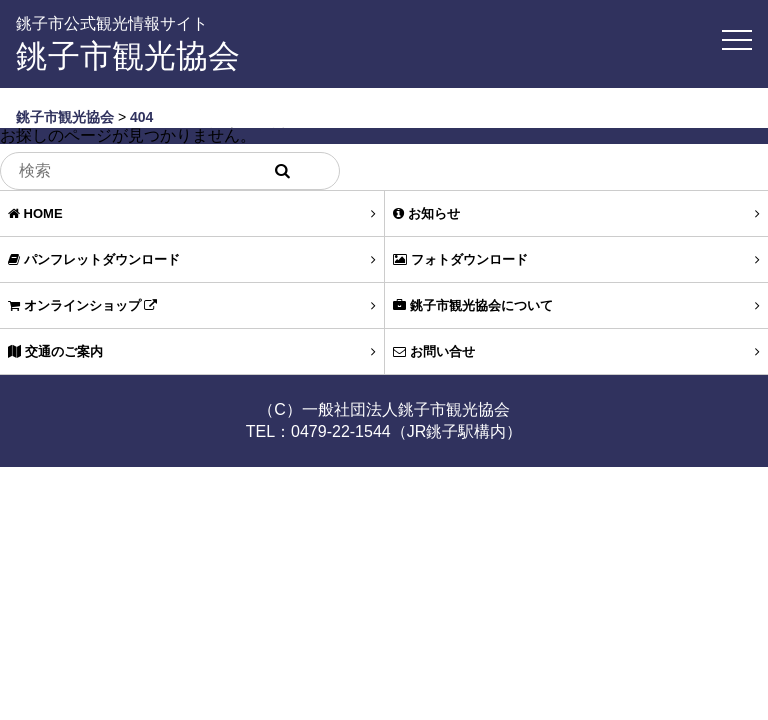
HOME (192, 213)
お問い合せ (576, 351)
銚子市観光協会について (576, 305)
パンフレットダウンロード (192, 259)
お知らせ (576, 213)
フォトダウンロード (576, 259)
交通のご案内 (192, 351)
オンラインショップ (192, 305)
